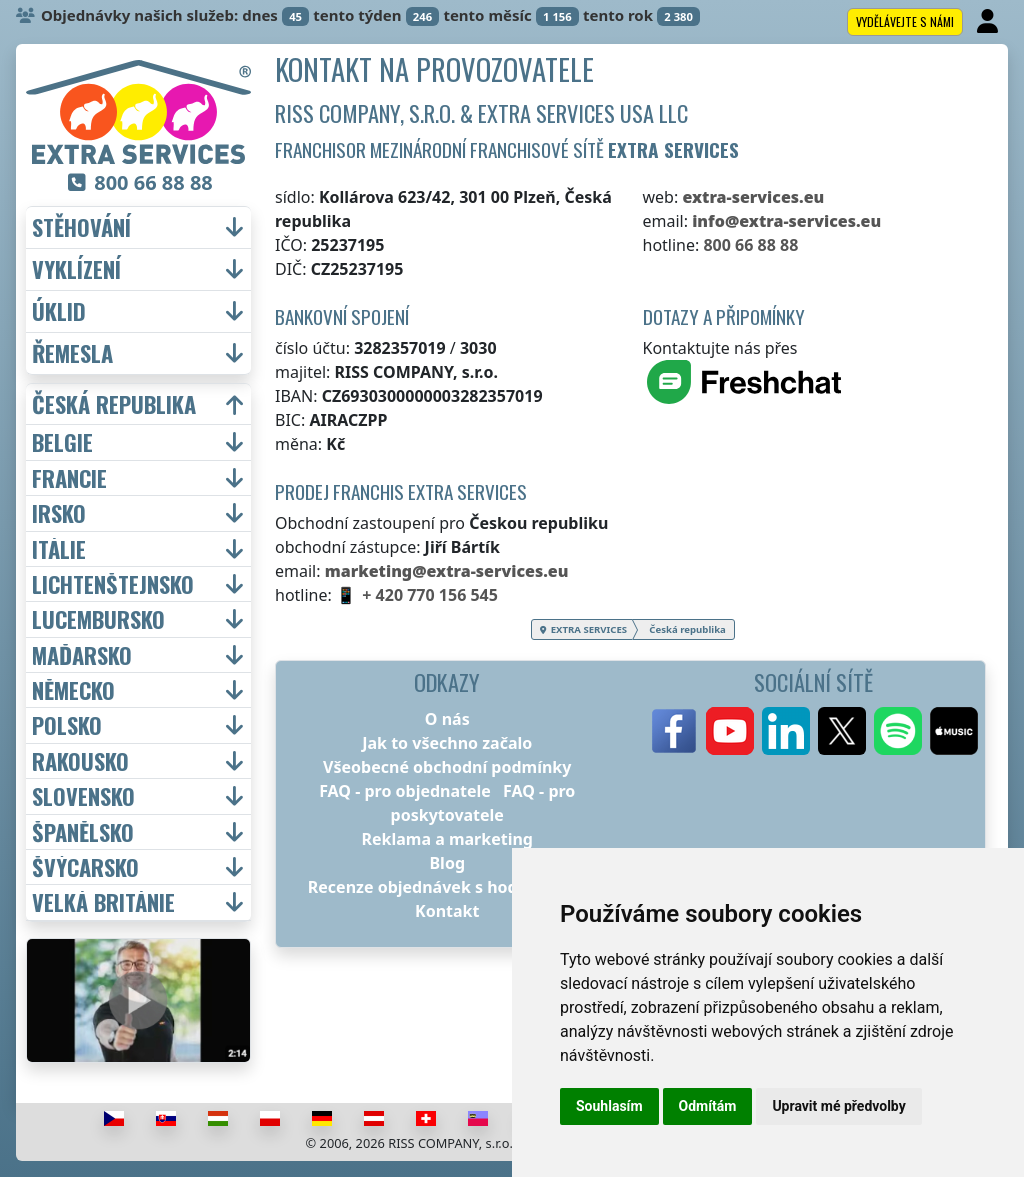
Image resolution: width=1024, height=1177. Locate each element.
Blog (447, 863)
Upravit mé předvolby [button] (838, 1106)
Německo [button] (73, 690)
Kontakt (447, 911)
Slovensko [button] (83, 796)
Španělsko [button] (83, 832)
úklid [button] (59, 311)
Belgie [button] (62, 442)
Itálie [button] (59, 549)
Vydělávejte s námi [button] (905, 21)
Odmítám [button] (708, 1106)
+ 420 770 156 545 (430, 595)
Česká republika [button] (114, 404)
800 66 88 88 (750, 245)
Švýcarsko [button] (85, 867)
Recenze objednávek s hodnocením (447, 887)
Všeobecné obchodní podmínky (447, 767)
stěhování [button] (81, 227)
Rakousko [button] (80, 761)
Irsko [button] (59, 513)
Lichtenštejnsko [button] (113, 584)
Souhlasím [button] (609, 1106)
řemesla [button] (72, 353)
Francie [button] (69, 478)
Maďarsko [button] (82, 655)
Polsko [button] (67, 725)
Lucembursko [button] (98, 619)
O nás (447, 719)
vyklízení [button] (76, 269)
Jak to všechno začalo (447, 743)
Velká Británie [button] (103, 902)
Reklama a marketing (447, 839)
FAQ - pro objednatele (405, 791)
